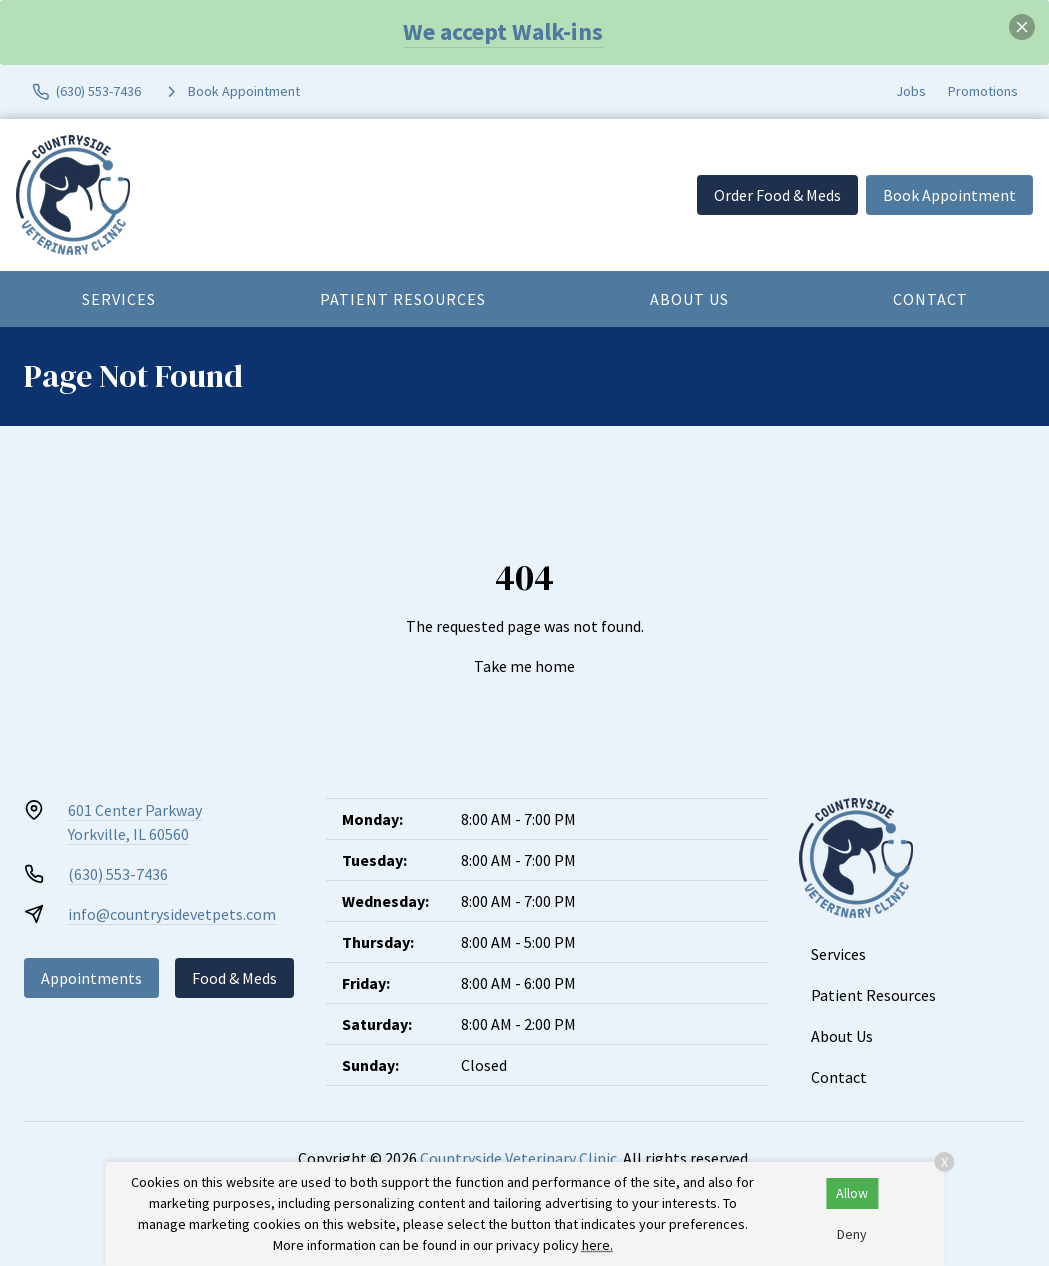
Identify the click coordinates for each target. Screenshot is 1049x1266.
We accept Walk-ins (503, 31)
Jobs (911, 91)
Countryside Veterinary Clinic (518, 1158)
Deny (852, 1234)
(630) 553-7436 (118, 874)
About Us (689, 299)
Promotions (983, 91)
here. (597, 1245)
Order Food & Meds (777, 195)
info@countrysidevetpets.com (172, 914)
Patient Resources (403, 299)
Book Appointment (949, 195)
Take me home (524, 666)
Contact (930, 299)
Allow (852, 1193)
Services (119, 299)
